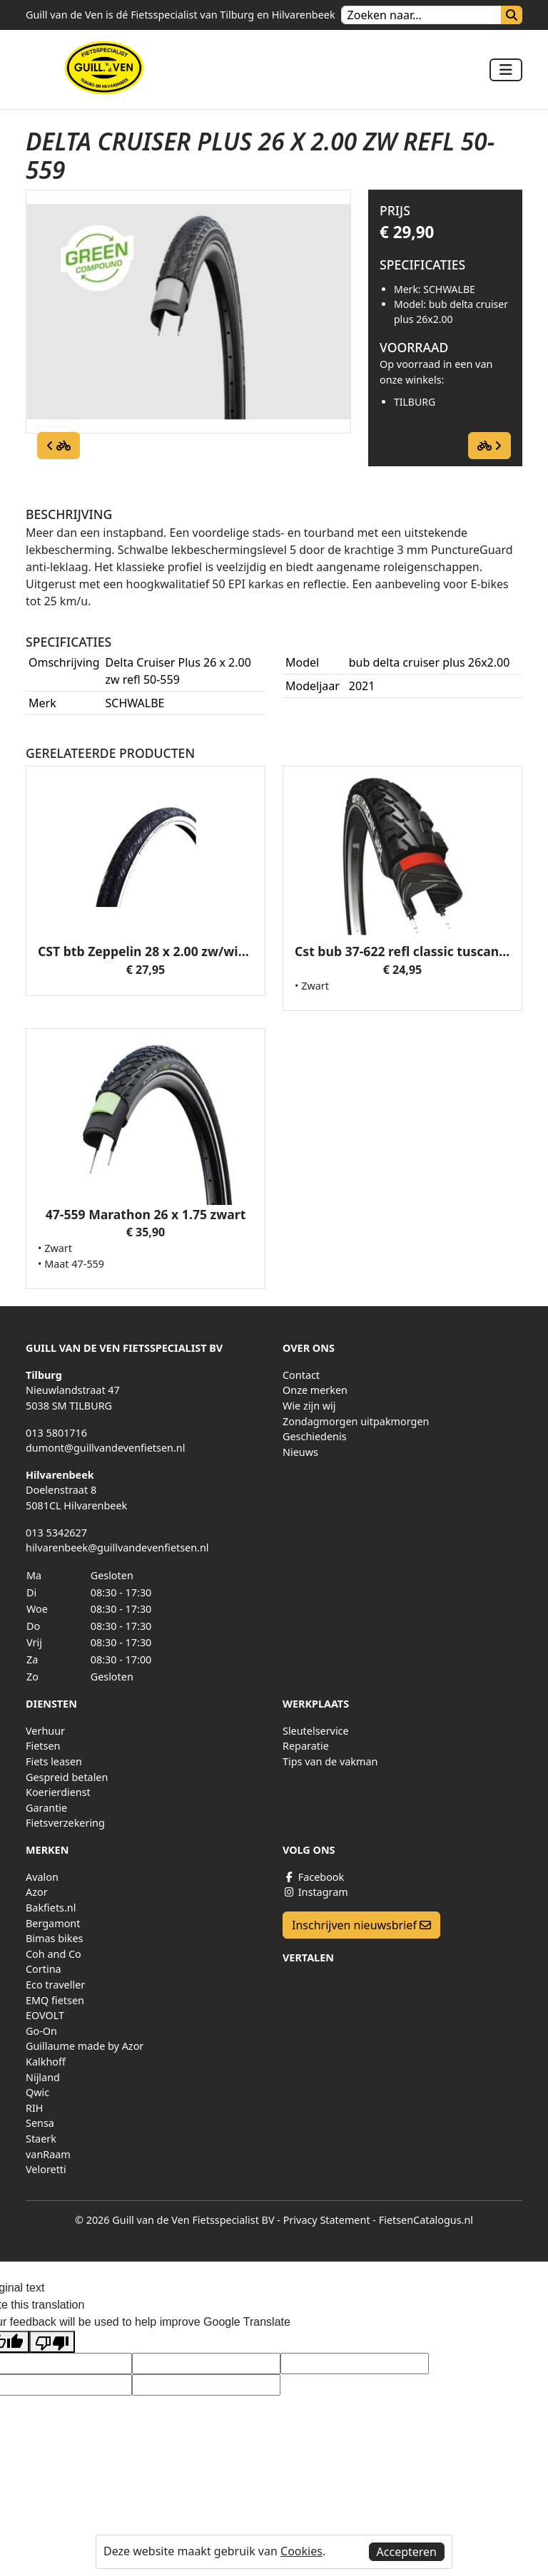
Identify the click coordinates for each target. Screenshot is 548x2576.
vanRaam (48, 2154)
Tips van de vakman (330, 1761)
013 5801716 (56, 1433)
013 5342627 (56, 1532)
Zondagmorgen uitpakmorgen (356, 1421)
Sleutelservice (316, 1731)
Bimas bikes (54, 1938)
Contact (301, 1375)
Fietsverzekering (65, 1823)
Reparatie (306, 1746)
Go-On (41, 2031)
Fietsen (43, 1746)
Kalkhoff (46, 2061)
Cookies (301, 2551)
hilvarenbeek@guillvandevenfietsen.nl (117, 1547)
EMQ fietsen (55, 2000)
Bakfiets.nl (51, 1907)
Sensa (40, 2123)
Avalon (42, 1877)
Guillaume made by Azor (84, 2046)
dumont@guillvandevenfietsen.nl (105, 1447)
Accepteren (407, 2552)
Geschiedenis (315, 1436)
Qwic (37, 2092)
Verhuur (45, 1731)
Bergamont (53, 1923)
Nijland (43, 2077)
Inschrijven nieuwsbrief (361, 1925)
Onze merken (315, 1390)
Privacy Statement (326, 2220)
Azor (37, 1892)
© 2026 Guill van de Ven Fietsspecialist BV (175, 2220)
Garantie (46, 1808)
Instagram (315, 1892)
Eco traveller (55, 1984)
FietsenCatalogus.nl (426, 2220)
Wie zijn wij (309, 1405)
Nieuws (300, 1452)
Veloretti (46, 2169)
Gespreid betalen (67, 1777)
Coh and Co (53, 1954)
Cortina (43, 1969)
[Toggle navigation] (505, 69)
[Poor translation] (52, 2342)
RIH (35, 2108)
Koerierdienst (58, 1792)
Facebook (313, 1877)
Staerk (41, 2138)
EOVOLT (45, 2015)
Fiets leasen (54, 1761)
